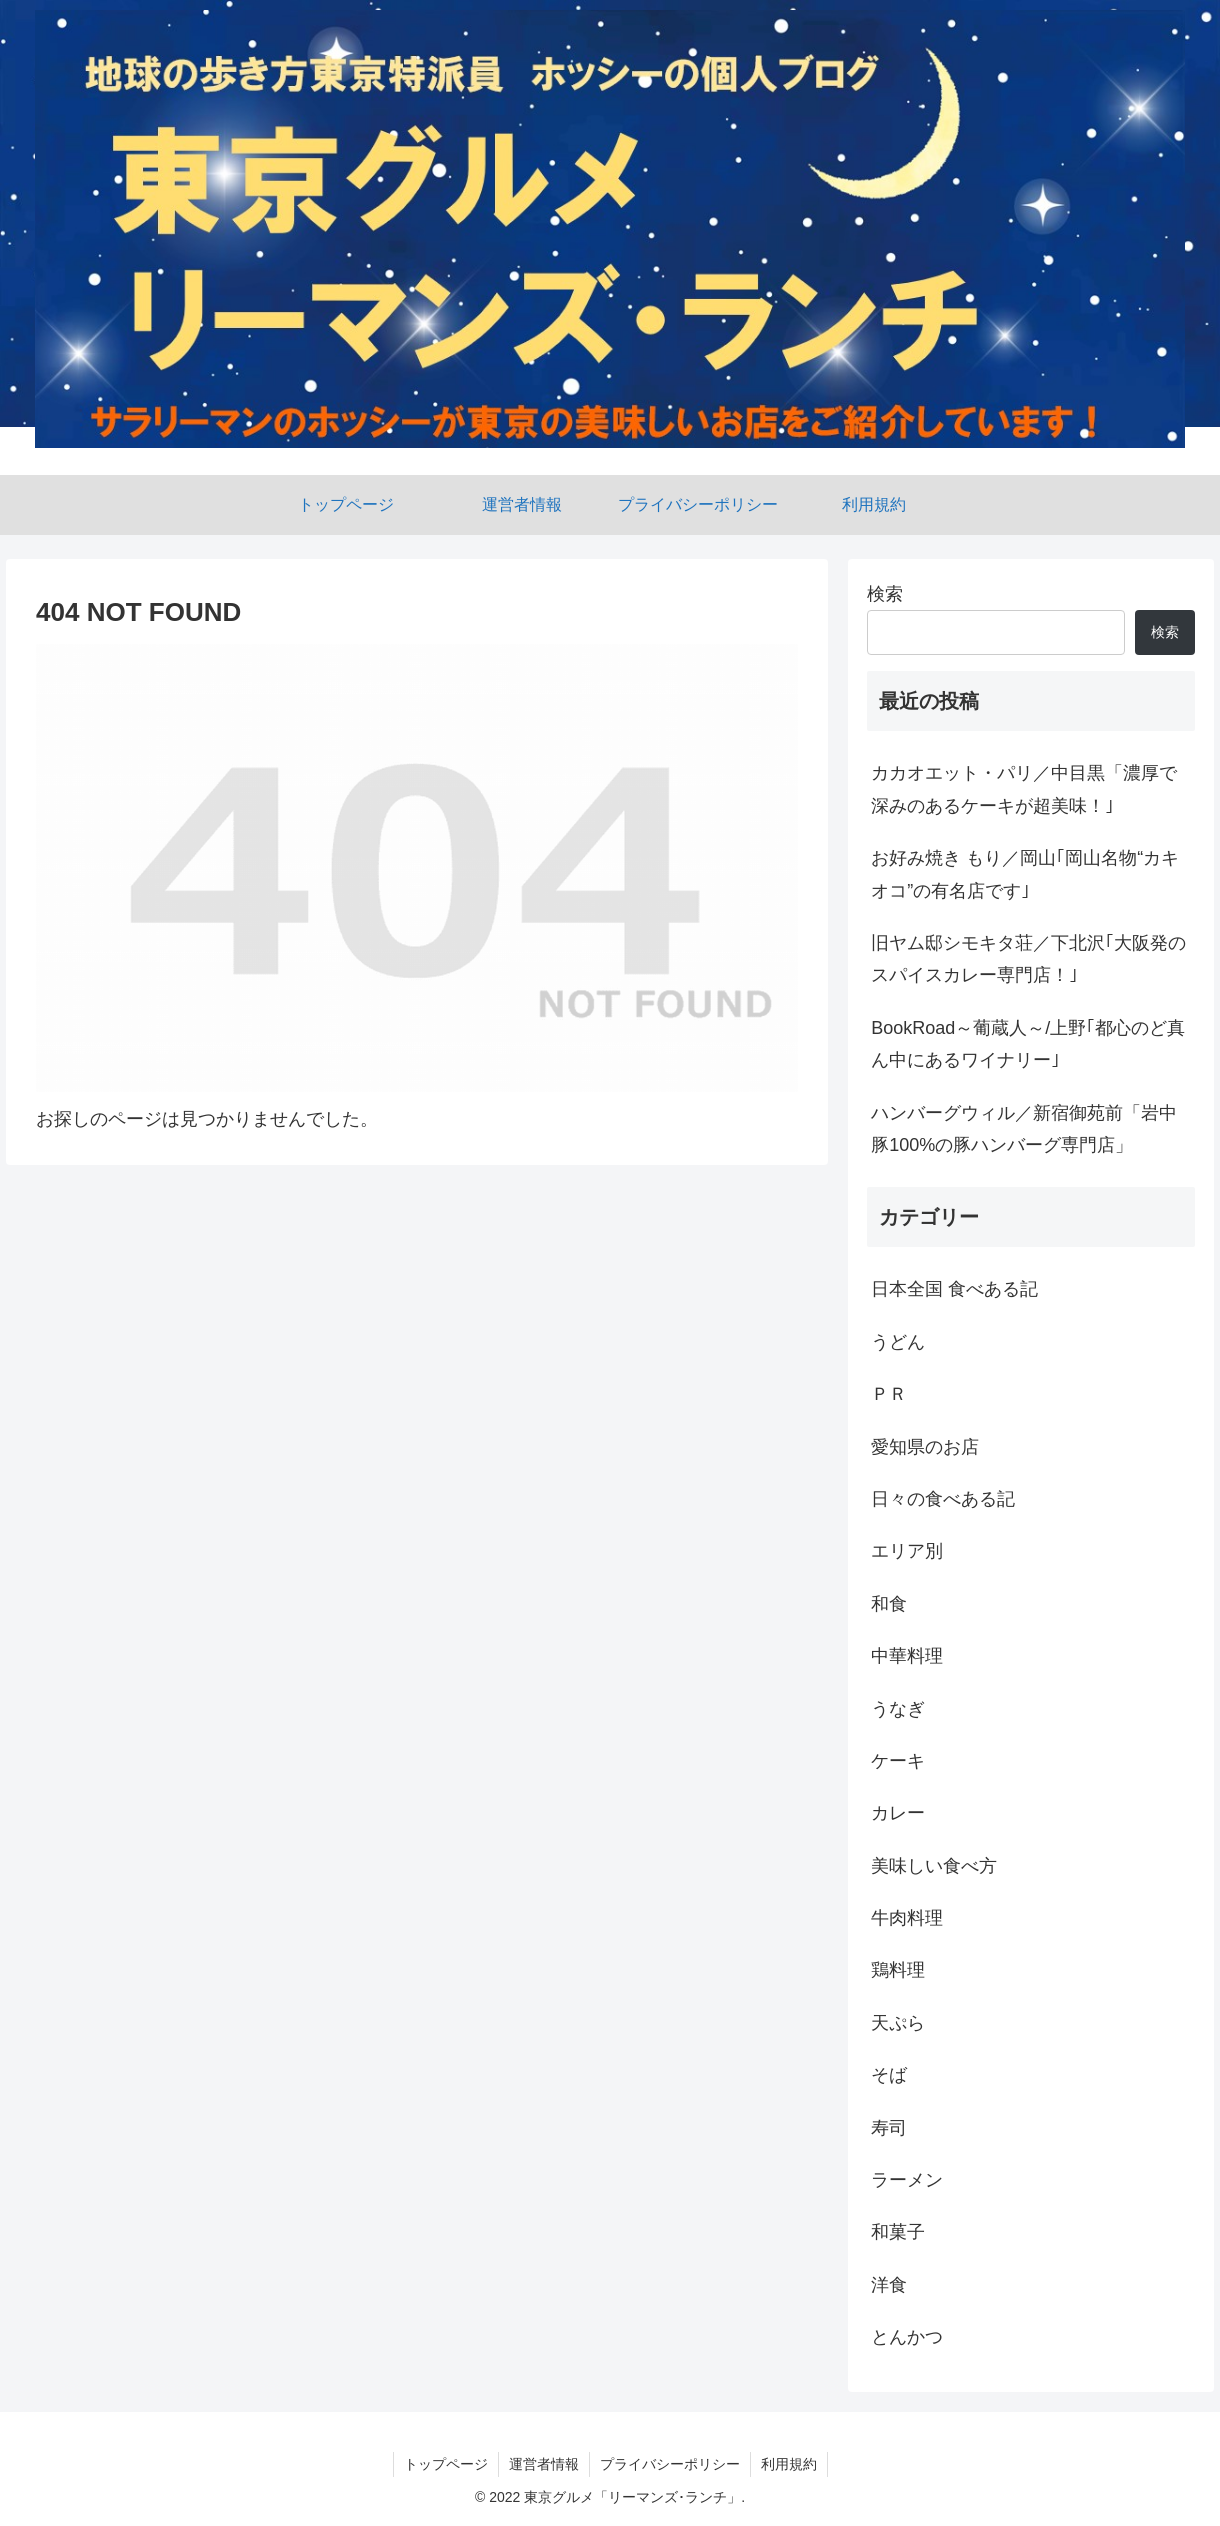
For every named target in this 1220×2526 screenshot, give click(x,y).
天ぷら (898, 2023)
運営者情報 (544, 2464)
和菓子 (898, 2232)
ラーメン (907, 2180)
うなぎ (898, 1709)
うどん (898, 1342)
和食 (889, 1604)
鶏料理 (898, 1970)
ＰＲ (889, 1394)
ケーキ (898, 1761)
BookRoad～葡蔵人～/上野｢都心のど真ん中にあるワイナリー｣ (1028, 1044)
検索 (885, 594)
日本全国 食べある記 (954, 1289)
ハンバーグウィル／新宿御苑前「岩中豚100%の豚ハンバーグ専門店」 (1024, 1129)
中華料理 (907, 1656)
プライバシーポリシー (670, 2464)
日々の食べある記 (943, 1499)
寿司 (889, 2128)
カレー (898, 1813)
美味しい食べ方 (934, 1866)
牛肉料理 (907, 1918)
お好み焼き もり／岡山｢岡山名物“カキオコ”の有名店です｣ (1025, 874)
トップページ (446, 2464)
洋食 (889, 2285)
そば (889, 2075)
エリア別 (907, 1551)
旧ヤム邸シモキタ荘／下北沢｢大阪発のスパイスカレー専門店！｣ (1028, 959)
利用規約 (789, 2464)
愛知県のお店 (925, 1447)
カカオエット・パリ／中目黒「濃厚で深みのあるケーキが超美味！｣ (1024, 789)
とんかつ (907, 2337)
